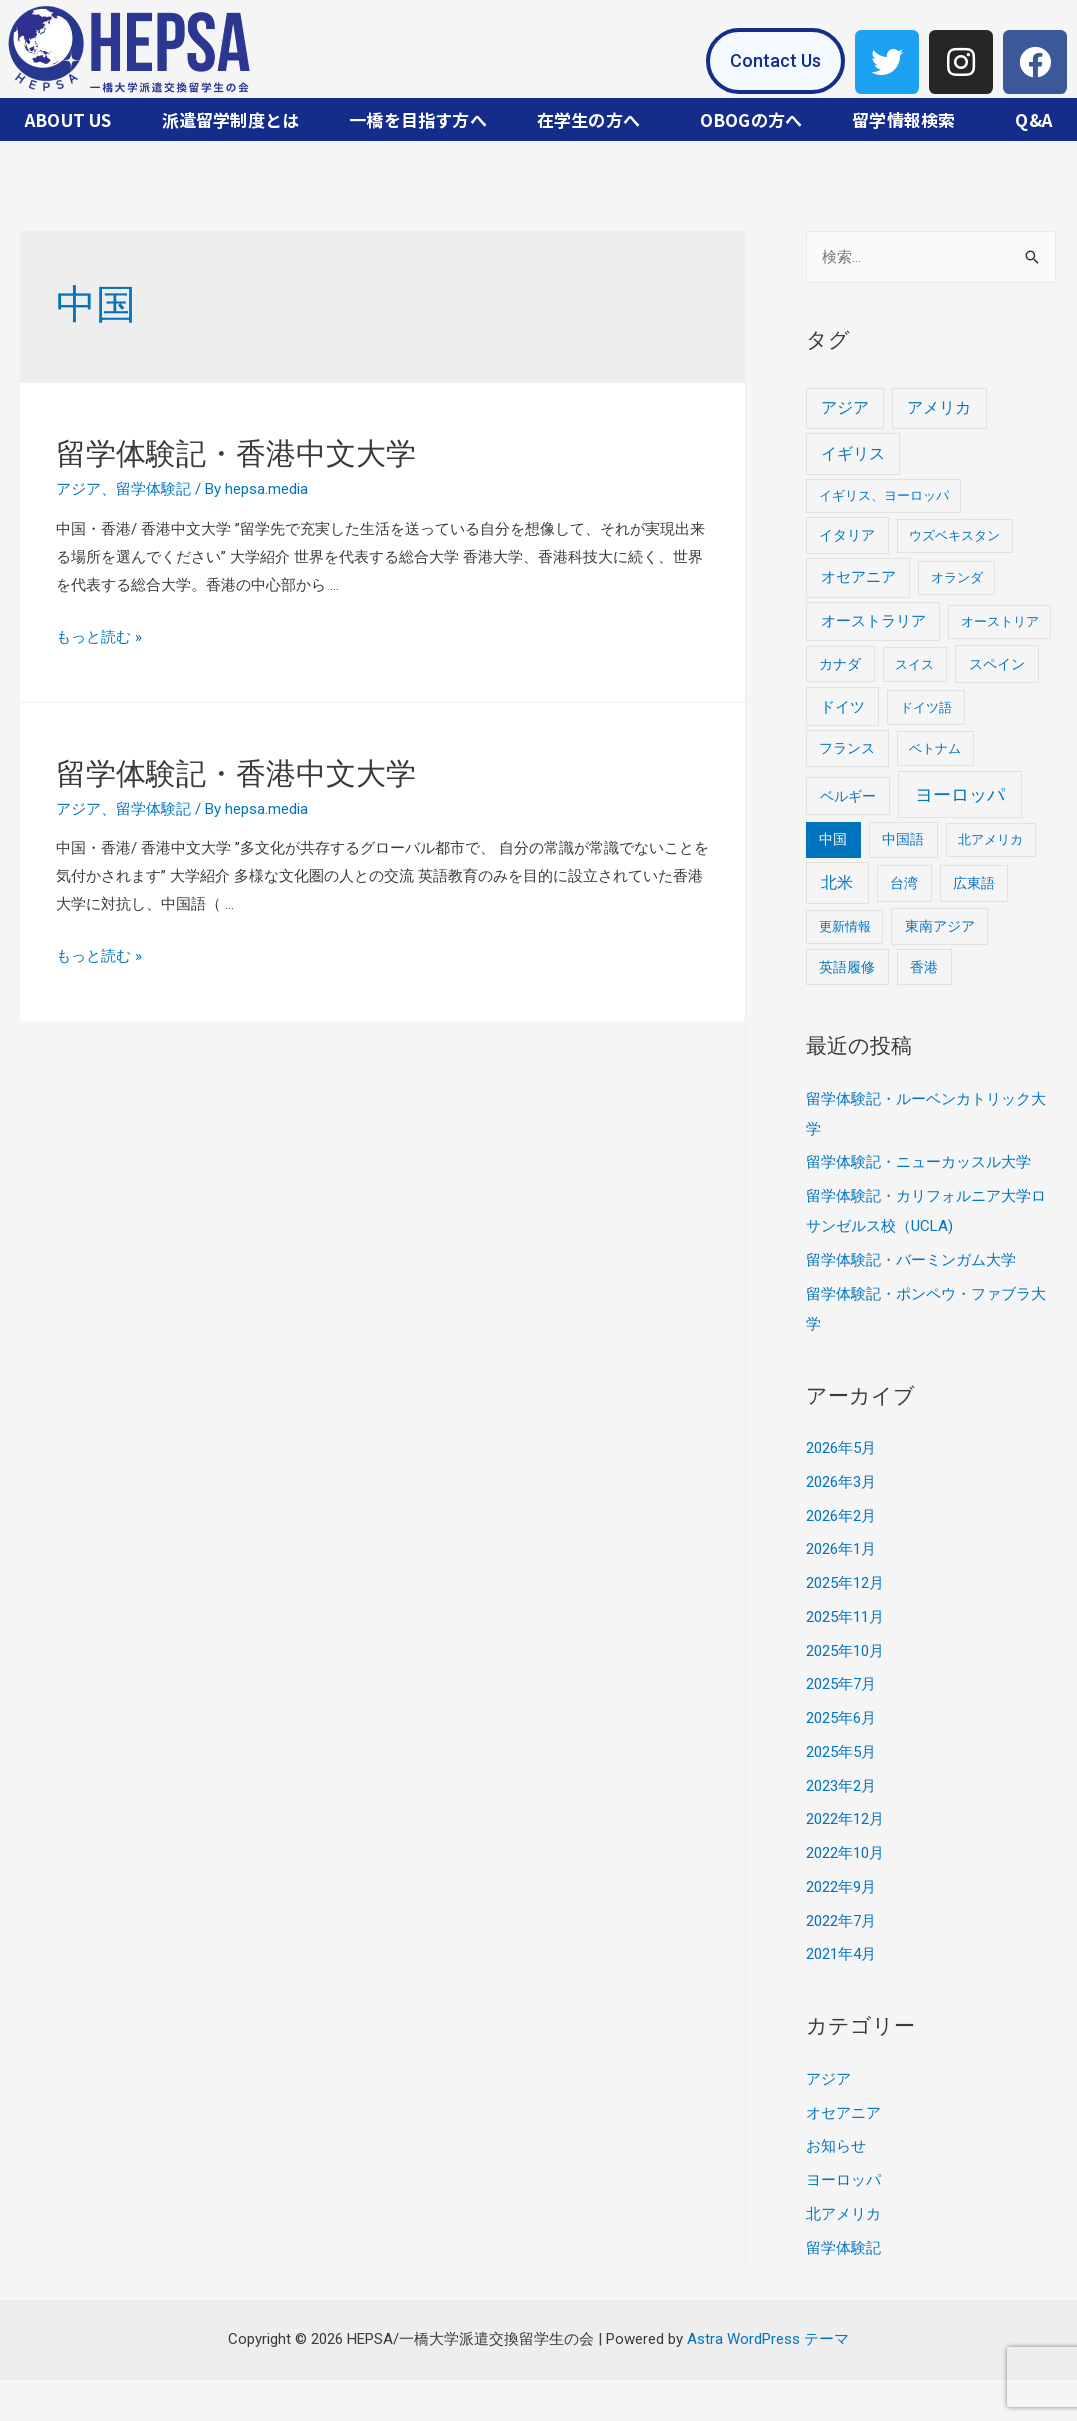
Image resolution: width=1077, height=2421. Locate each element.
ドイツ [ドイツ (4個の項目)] (842, 707)
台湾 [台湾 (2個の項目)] (904, 883)
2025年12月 (845, 1583)
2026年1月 (841, 1549)
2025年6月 (841, 1718)
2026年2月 (841, 1516)
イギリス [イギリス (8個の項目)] (853, 453)
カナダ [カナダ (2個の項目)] (840, 664)
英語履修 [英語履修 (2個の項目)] (847, 967)
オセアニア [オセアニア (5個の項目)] (858, 577)
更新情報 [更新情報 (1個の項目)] (845, 926)
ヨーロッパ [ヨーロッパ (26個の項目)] (960, 794)
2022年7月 (841, 1921)
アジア (78, 489)
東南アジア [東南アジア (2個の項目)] (940, 926)
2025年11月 (845, 1617)
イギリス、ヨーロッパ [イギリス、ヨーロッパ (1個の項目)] (884, 495)
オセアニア (843, 2113)
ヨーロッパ (843, 2180)
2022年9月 (841, 1887)
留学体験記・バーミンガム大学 (911, 1260)
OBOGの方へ (751, 119)
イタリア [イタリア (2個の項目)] (847, 535)
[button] (775, 61)
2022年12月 (845, 1819)
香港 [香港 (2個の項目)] (924, 967)
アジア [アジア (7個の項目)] (845, 407)
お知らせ (836, 2146)
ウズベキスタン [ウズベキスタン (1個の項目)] (954, 535)
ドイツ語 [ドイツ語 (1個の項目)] (926, 707)
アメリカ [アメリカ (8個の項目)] (939, 407)
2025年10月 (845, 1651)
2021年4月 (841, 1954)
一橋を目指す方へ (418, 119)
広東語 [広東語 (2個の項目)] (974, 883)
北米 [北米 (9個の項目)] (837, 882)
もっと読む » (99, 637)
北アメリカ (843, 2214)
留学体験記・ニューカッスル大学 (918, 1162)
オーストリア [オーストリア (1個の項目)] (1000, 621)
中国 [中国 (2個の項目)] (833, 839)
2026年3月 (841, 1482)
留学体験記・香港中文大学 (236, 453)
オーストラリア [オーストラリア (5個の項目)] (873, 621)
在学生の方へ (588, 119)
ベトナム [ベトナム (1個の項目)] (935, 748)
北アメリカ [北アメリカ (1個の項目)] (990, 839)
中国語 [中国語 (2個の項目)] (903, 839)
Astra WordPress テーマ (768, 2339)
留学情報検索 (903, 119)
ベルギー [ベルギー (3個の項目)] (848, 796)
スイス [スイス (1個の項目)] (914, 664)
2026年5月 (841, 1448)
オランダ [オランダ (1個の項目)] (957, 577)
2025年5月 (841, 1752)
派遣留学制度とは (231, 119)
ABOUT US (68, 119)
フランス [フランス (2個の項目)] (847, 748)
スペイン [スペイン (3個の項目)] (997, 664)
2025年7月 (841, 1684)
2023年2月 (841, 1786)
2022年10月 (845, 1853)
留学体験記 (153, 489)
